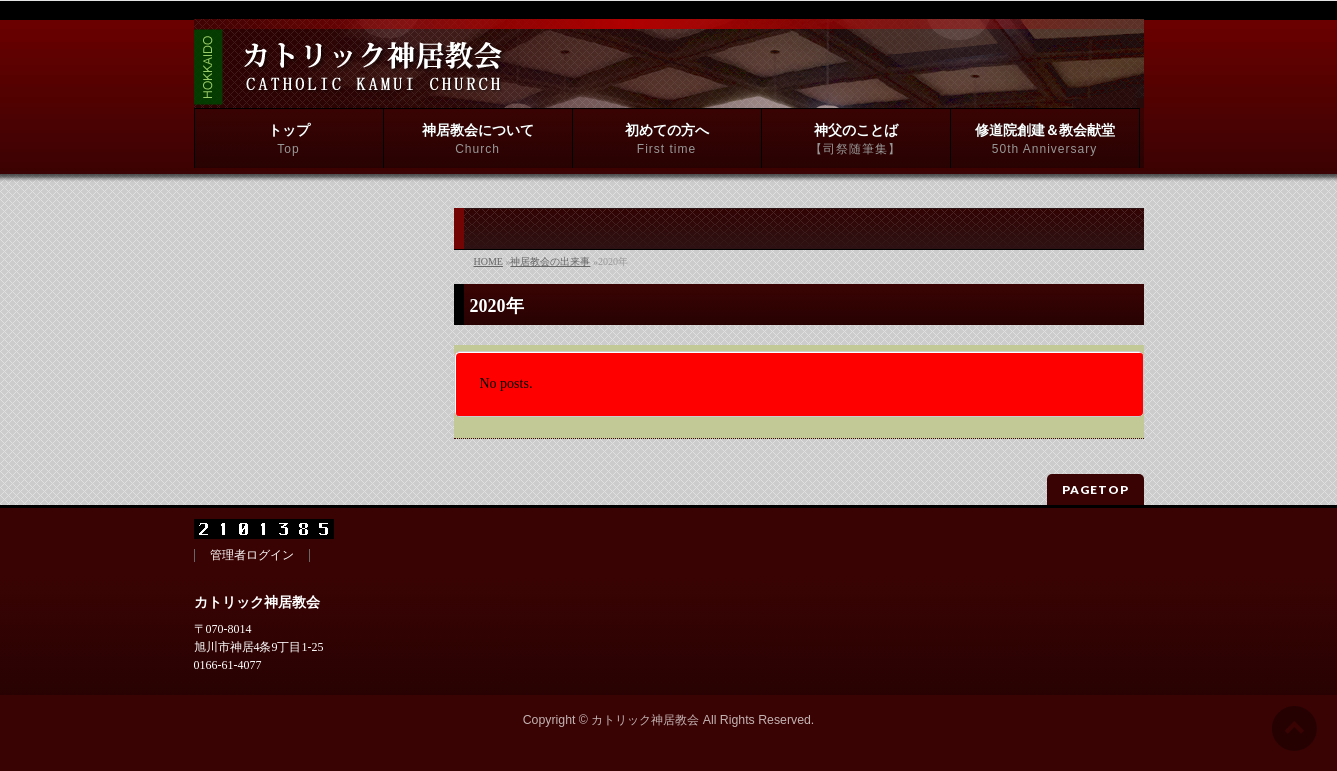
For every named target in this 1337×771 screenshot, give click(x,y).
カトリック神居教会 (645, 720)
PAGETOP (1095, 489)
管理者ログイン (252, 555)
